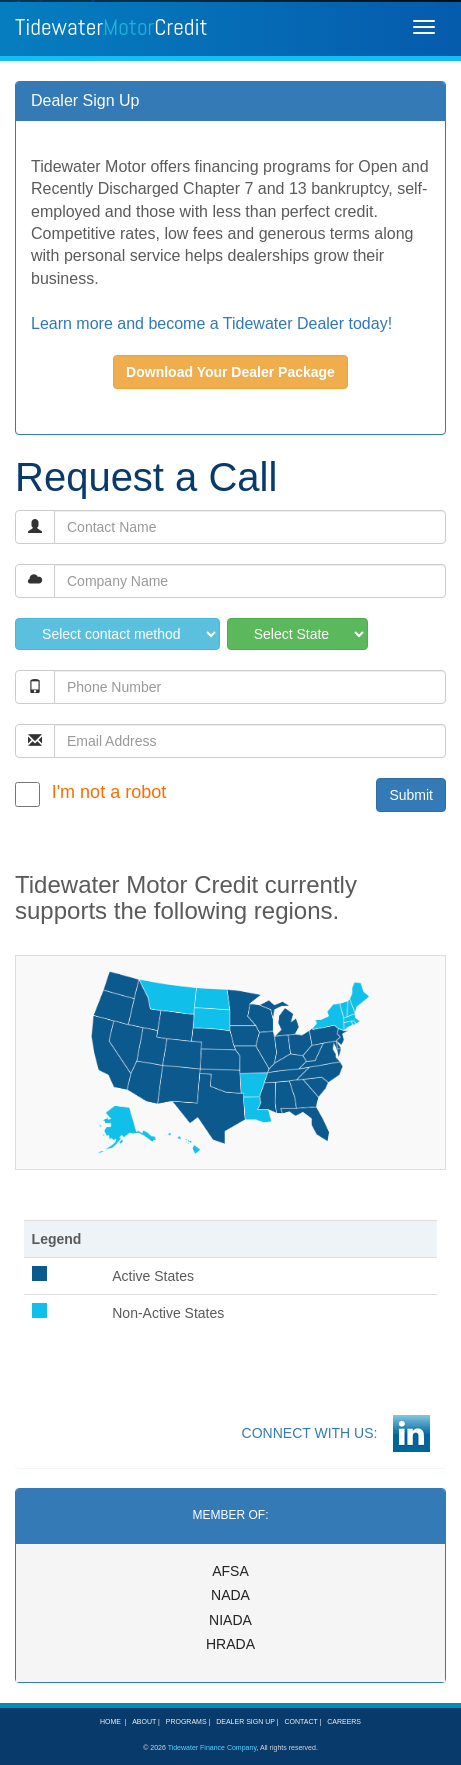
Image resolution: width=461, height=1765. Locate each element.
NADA (230, 1595)
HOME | (113, 1721)
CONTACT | (301, 1721)
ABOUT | (144, 1721)
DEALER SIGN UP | (245, 1721)
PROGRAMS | (186, 1721)
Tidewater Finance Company (212, 1747)
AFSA (230, 1571)
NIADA (230, 1620)
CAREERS (342, 1721)
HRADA (230, 1644)
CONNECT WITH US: (317, 1433)
